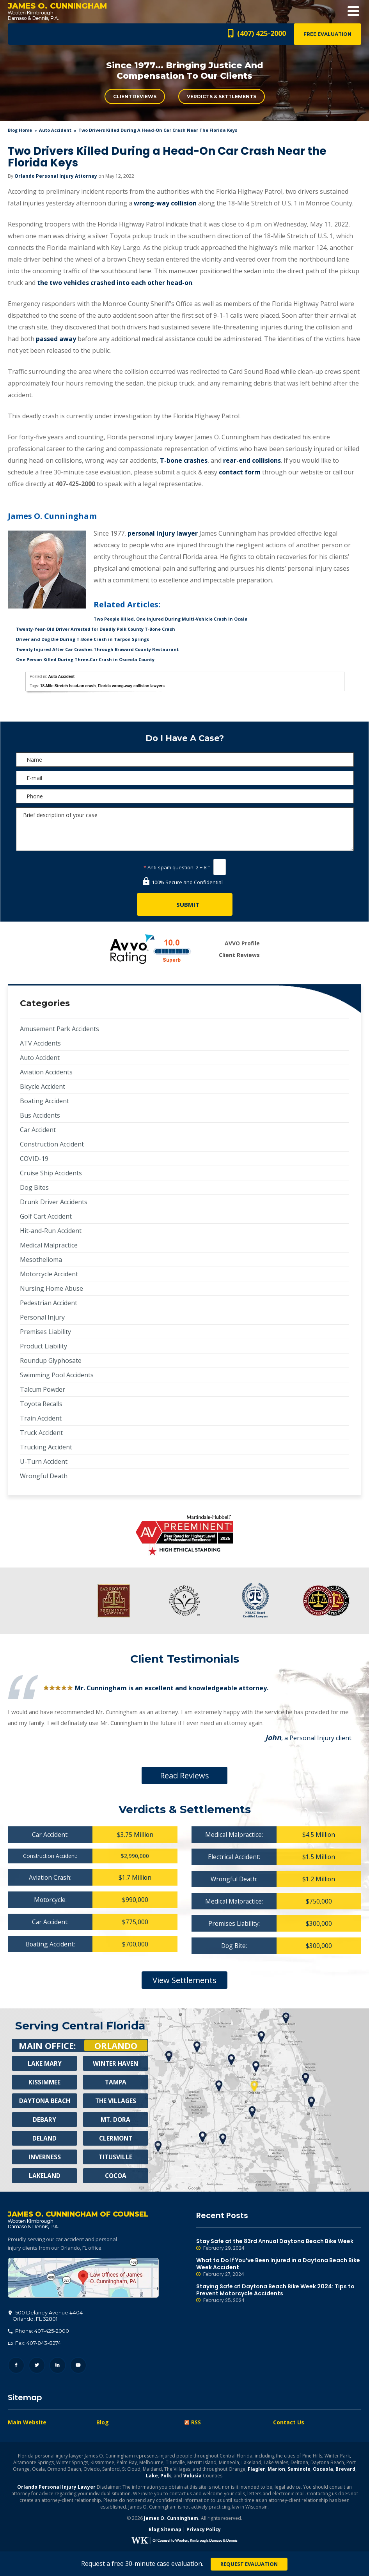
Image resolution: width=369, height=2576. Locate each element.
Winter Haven (115, 2063)
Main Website (27, 2422)
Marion (276, 2469)
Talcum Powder (42, 1389)
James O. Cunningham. (172, 2518)
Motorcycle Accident (49, 1274)
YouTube (78, 2365)
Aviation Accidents (46, 1072)
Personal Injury (42, 1317)
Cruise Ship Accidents (51, 1173)
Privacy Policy (203, 2529)
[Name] (185, 759)
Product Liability (43, 1346)
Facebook (16, 2365)
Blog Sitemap (165, 2529)
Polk (165, 2476)
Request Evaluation (249, 2563)
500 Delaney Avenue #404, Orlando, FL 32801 (83, 2278)
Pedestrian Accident (48, 1303)
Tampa (115, 2082)
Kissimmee (44, 2082)
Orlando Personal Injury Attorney (55, 176)
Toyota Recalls (41, 1404)
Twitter (36, 2365)
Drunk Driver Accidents (53, 1202)
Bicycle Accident (42, 1086)
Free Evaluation (327, 34)
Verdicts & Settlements (221, 96)
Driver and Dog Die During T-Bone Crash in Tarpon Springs (82, 639)
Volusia (192, 2476)
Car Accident (38, 1130)
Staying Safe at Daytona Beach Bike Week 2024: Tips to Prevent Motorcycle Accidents (278, 2293)
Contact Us (288, 2422)
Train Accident (41, 1418)
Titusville (115, 2157)
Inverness (44, 2157)
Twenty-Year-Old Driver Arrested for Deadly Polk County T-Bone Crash (95, 629)
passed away (56, 338)
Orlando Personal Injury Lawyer (56, 2487)
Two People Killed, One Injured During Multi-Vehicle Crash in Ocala (171, 619)
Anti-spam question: (169, 867)
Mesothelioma (41, 1259)
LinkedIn (57, 2365)
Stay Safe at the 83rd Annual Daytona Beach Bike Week (278, 2245)
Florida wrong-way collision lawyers (131, 686)
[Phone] (185, 796)
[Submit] (184, 904)
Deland (44, 2138)
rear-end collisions (252, 460)
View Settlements (184, 1980)
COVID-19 (34, 1158)
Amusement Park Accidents (59, 1029)
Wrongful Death (43, 1476)
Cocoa (115, 2175)
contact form (240, 472)
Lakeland (44, 2175)
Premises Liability (45, 1332)
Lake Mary (44, 2063)
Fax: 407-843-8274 (34, 2343)
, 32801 (46, 2316)
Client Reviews (134, 96)
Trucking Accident (46, 1447)
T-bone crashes (184, 460)
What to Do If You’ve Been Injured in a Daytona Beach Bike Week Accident (278, 2267)
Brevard (345, 2469)
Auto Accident (55, 130)
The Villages (115, 2101)
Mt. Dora (115, 2119)
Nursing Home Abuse (51, 1288)
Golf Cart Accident (46, 1216)
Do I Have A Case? (184, 738)
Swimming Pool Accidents (57, 1375)
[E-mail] (185, 778)
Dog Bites (34, 1187)
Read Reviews (184, 1775)
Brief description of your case (185, 829)
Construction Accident (52, 1144)
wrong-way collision (165, 203)
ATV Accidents (40, 1043)
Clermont (115, 2138)
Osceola (323, 2469)
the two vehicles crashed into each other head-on (114, 282)
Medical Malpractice (49, 1245)
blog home (20, 130)
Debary (44, 2119)
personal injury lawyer (163, 533)
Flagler (256, 2469)
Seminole (298, 2469)
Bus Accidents (40, 1115)
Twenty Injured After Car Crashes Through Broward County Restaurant (97, 649)
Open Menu (353, 11)
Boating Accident (44, 1101)
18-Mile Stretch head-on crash (68, 686)
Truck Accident (41, 1433)
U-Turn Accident (43, 1461)
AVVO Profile (242, 943)
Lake (152, 2476)
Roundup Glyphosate (51, 1360)
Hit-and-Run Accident (51, 1231)
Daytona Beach (44, 2101)
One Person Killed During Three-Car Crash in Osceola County (85, 659)
